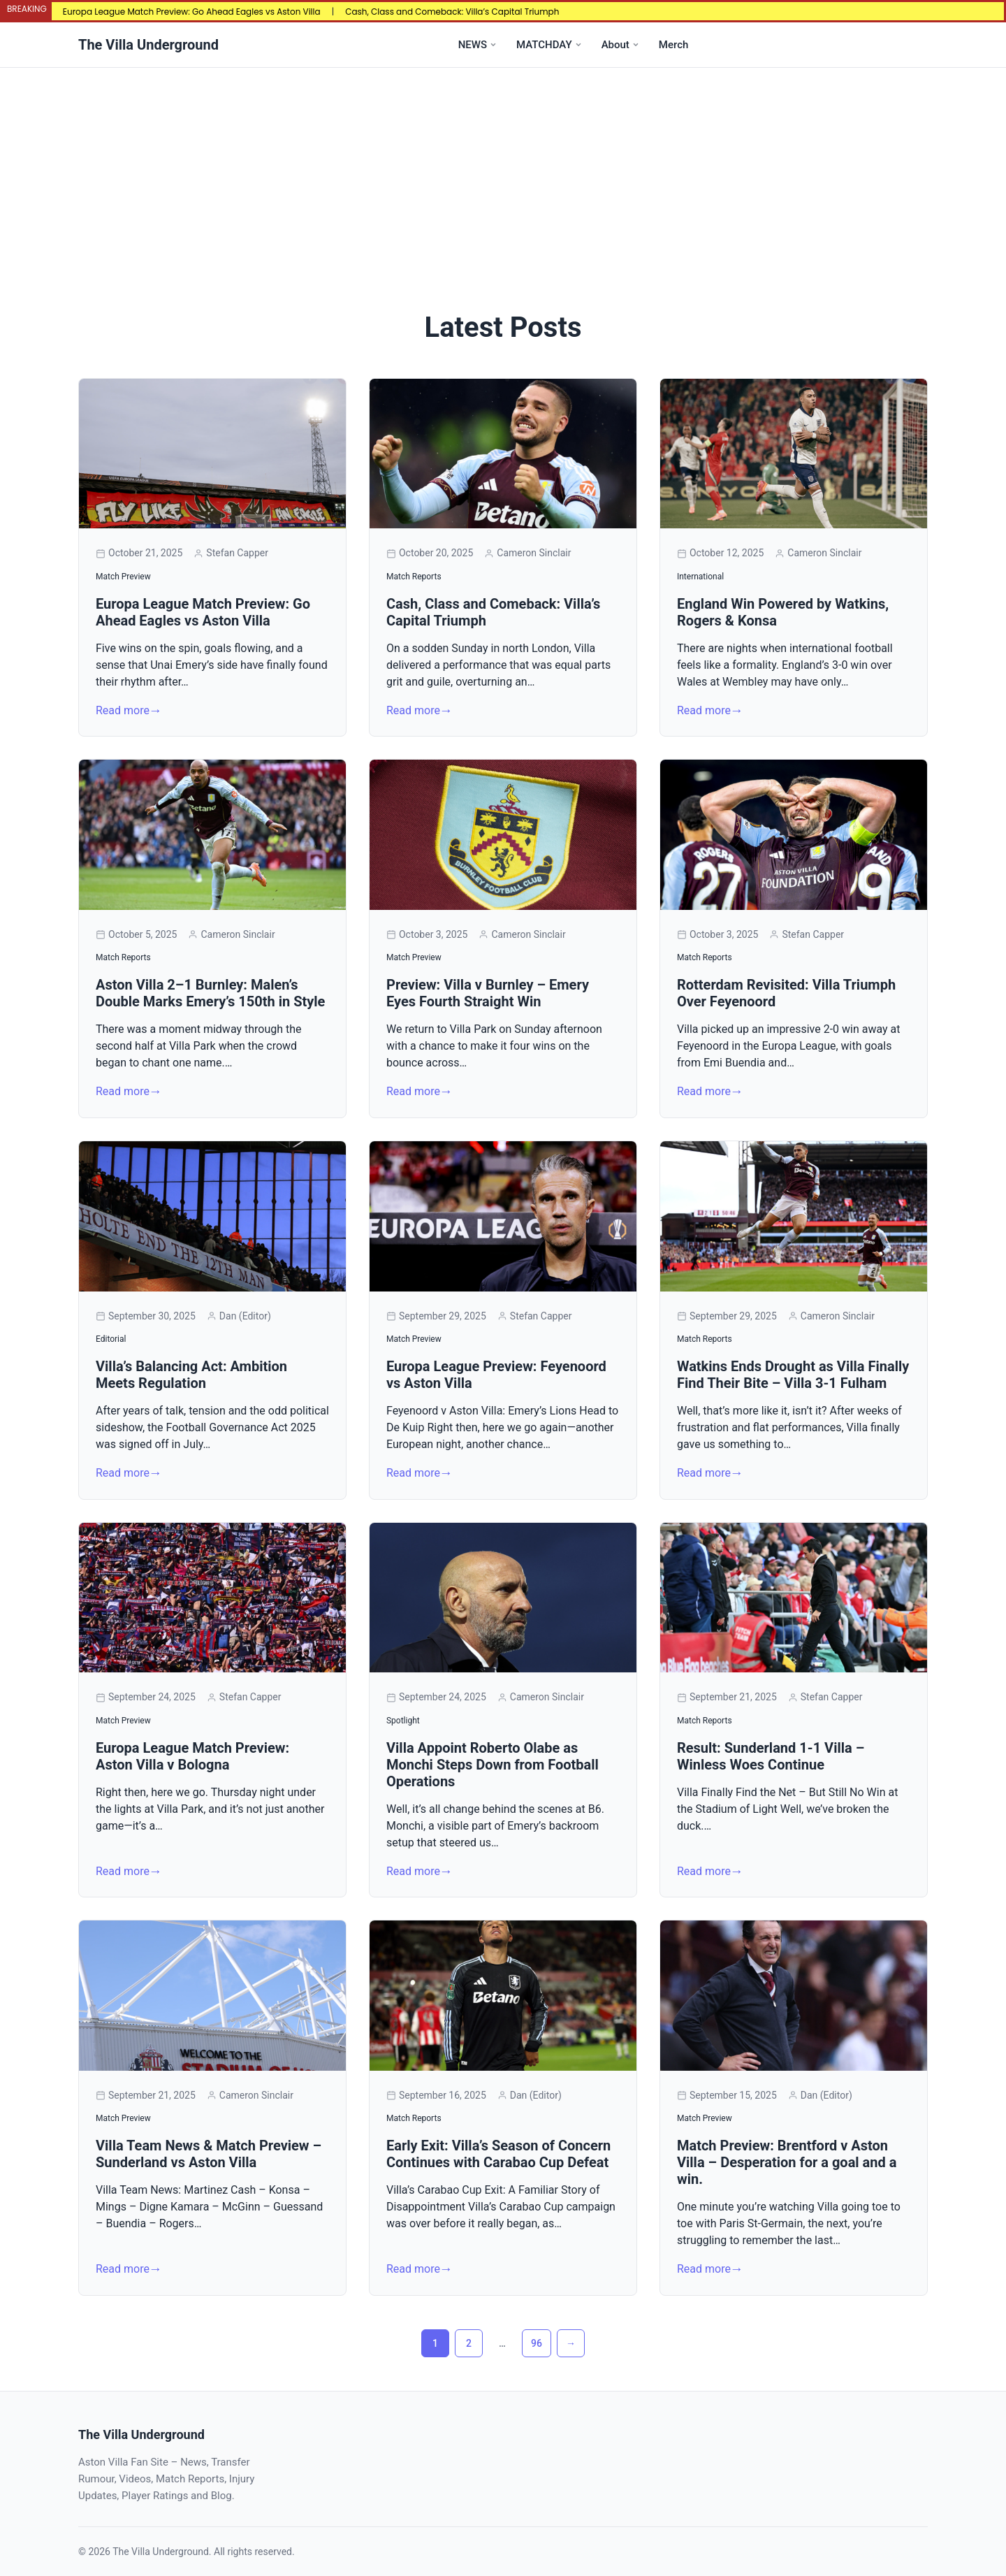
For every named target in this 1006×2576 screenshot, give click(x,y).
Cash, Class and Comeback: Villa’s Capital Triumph (452, 11)
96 (536, 2343)
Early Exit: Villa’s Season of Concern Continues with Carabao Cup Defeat (498, 2154)
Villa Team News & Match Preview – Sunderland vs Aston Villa (208, 2154)
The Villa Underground (148, 44)
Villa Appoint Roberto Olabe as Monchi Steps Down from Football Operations (492, 1764)
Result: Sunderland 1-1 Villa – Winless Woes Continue (770, 1756)
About (615, 44)
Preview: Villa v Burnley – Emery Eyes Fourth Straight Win (487, 993)
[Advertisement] (503, 172)
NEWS (472, 44)
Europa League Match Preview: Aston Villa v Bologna (192, 1756)
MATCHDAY (544, 44)
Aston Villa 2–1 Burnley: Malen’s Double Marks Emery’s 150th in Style (210, 993)
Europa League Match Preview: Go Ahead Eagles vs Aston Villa (192, 11)
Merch (673, 44)
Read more (123, 710)
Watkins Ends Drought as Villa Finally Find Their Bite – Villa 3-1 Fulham (793, 1374)
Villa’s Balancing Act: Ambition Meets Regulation (191, 1374)
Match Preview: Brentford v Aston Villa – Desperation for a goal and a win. (787, 2162)
